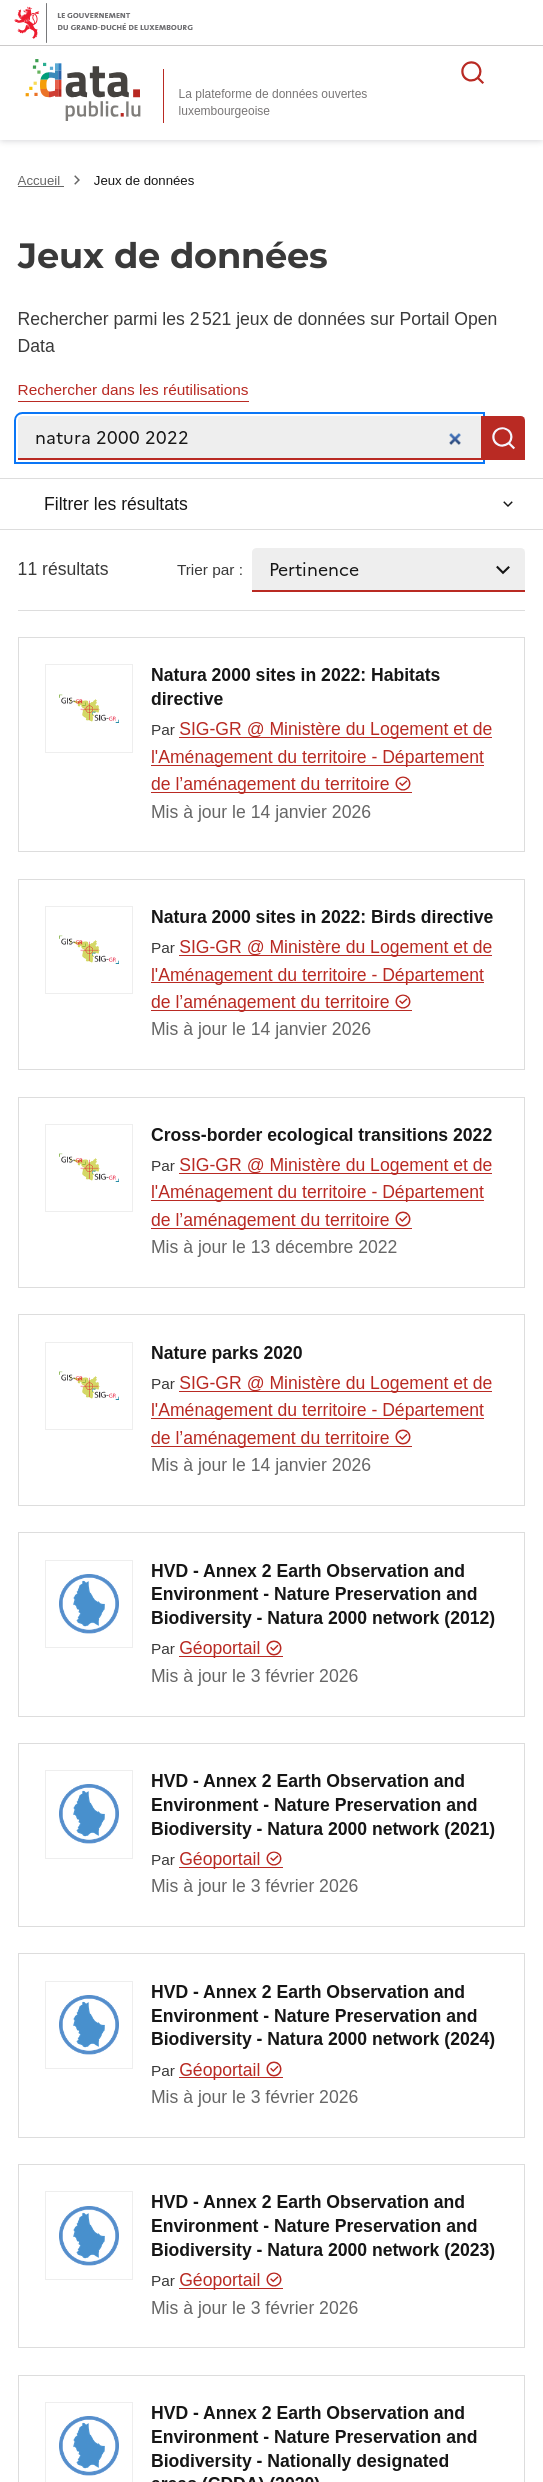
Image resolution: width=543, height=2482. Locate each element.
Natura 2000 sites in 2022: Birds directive (322, 917)
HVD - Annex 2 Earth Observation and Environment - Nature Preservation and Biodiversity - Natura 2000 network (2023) (323, 2226)
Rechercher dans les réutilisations (133, 389)
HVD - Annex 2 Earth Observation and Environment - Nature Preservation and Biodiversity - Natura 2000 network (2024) (323, 2016)
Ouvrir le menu (517, 72)
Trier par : (210, 569)
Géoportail (231, 1648)
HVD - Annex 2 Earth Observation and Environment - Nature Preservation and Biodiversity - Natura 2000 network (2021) (323, 1805)
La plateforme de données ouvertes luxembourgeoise (273, 102)
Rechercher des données (473, 72)
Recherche (503, 438)
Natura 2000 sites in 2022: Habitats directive (295, 687)
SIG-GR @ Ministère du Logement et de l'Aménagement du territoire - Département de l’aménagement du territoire (321, 756)
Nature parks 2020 (227, 1353)
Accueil (41, 180)
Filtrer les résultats (116, 504)
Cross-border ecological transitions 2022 (321, 1135)
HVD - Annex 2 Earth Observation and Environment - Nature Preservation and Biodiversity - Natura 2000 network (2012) (323, 1595)
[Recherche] (250, 438)
